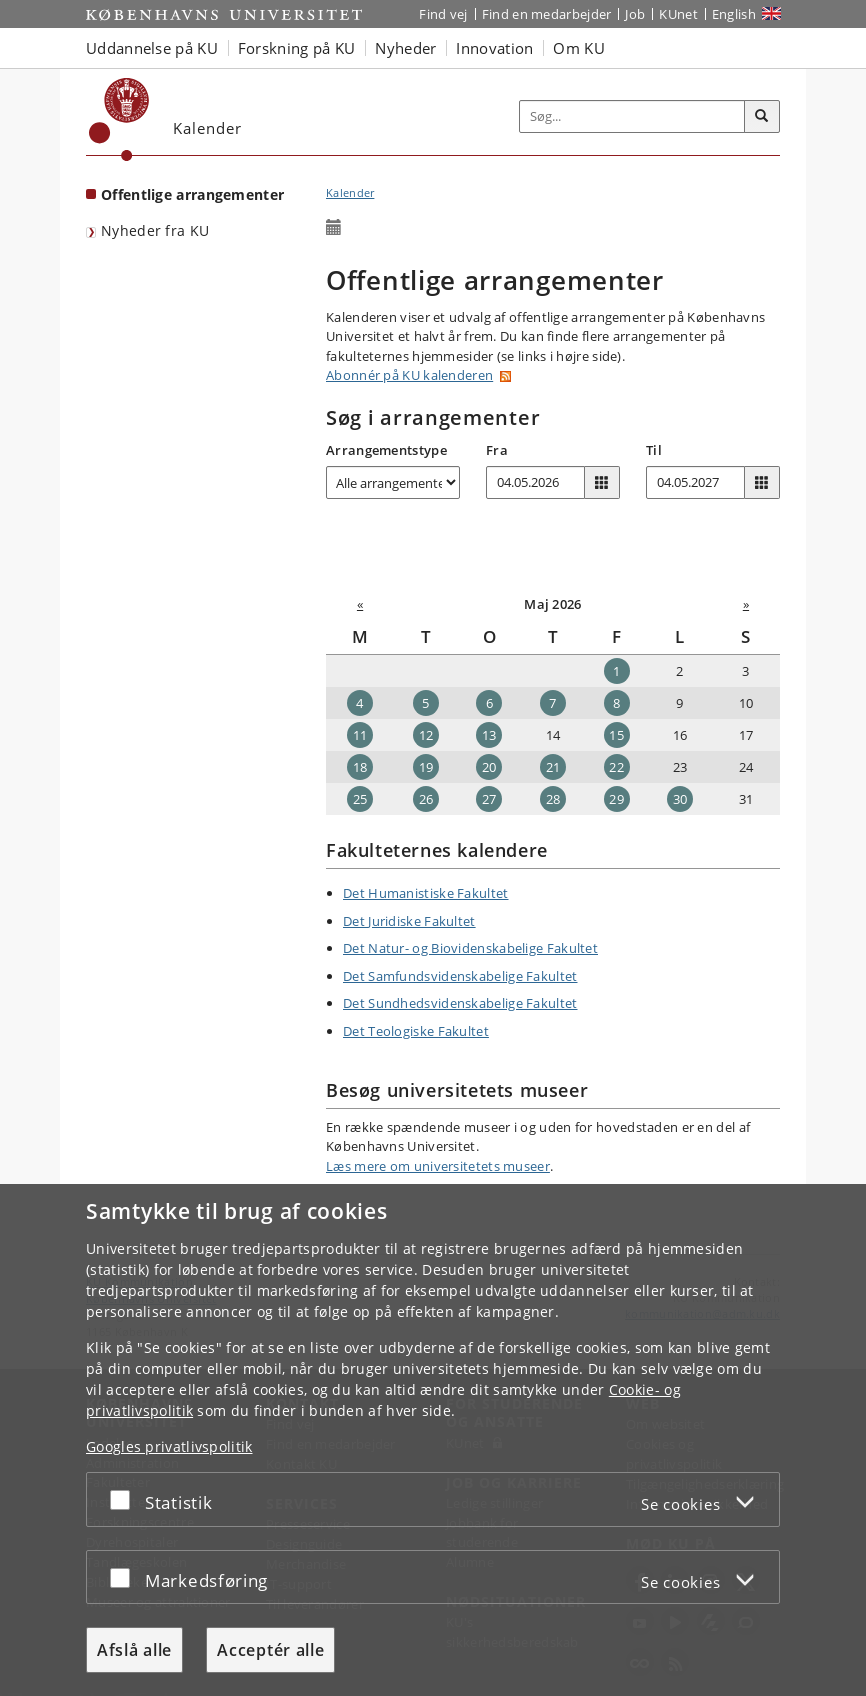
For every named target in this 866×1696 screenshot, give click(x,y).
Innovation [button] (494, 48)
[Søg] (762, 117)
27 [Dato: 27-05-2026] (489, 799)
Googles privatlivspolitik (169, 1446)
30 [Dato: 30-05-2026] (680, 799)
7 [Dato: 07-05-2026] (552, 703)
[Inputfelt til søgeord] (632, 116)
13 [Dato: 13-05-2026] (489, 735)
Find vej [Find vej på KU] (443, 14)
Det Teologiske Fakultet (416, 1031)
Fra (497, 450)
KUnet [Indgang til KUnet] (678, 14)
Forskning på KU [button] (297, 48)
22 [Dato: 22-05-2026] (616, 767)
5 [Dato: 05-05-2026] (425, 703)
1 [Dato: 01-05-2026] (616, 671)
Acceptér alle (270, 1650)
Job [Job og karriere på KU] (635, 14)
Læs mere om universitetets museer (438, 1166)
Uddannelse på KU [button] (152, 48)
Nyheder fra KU (155, 230)
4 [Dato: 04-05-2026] (359, 703)
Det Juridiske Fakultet (409, 921)
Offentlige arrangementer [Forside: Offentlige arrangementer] (192, 194)
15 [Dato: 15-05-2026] (616, 735)
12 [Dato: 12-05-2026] (426, 735)
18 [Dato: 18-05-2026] (360, 767)
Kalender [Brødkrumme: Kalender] (350, 192)
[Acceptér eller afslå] (125, 1499)
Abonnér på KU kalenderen (409, 375)
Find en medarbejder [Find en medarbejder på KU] (547, 14)
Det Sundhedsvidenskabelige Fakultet (460, 1003)
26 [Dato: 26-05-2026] (426, 799)
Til (654, 450)
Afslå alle (134, 1650)
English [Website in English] (734, 14)
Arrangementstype (386, 450)
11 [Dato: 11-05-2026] (360, 735)
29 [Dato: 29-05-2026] (616, 799)
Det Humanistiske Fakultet (426, 893)
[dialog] (433, 1440)
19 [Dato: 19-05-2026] (426, 767)
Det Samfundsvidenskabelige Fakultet (460, 976)
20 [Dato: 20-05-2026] (489, 767)
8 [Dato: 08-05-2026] (616, 703)
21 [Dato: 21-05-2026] (553, 767)
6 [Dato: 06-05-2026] (489, 703)
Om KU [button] (579, 48)
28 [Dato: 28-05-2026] (553, 799)
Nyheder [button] (405, 48)
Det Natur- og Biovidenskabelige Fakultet (470, 948)
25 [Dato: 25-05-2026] (360, 799)
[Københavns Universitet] (119, 119)
